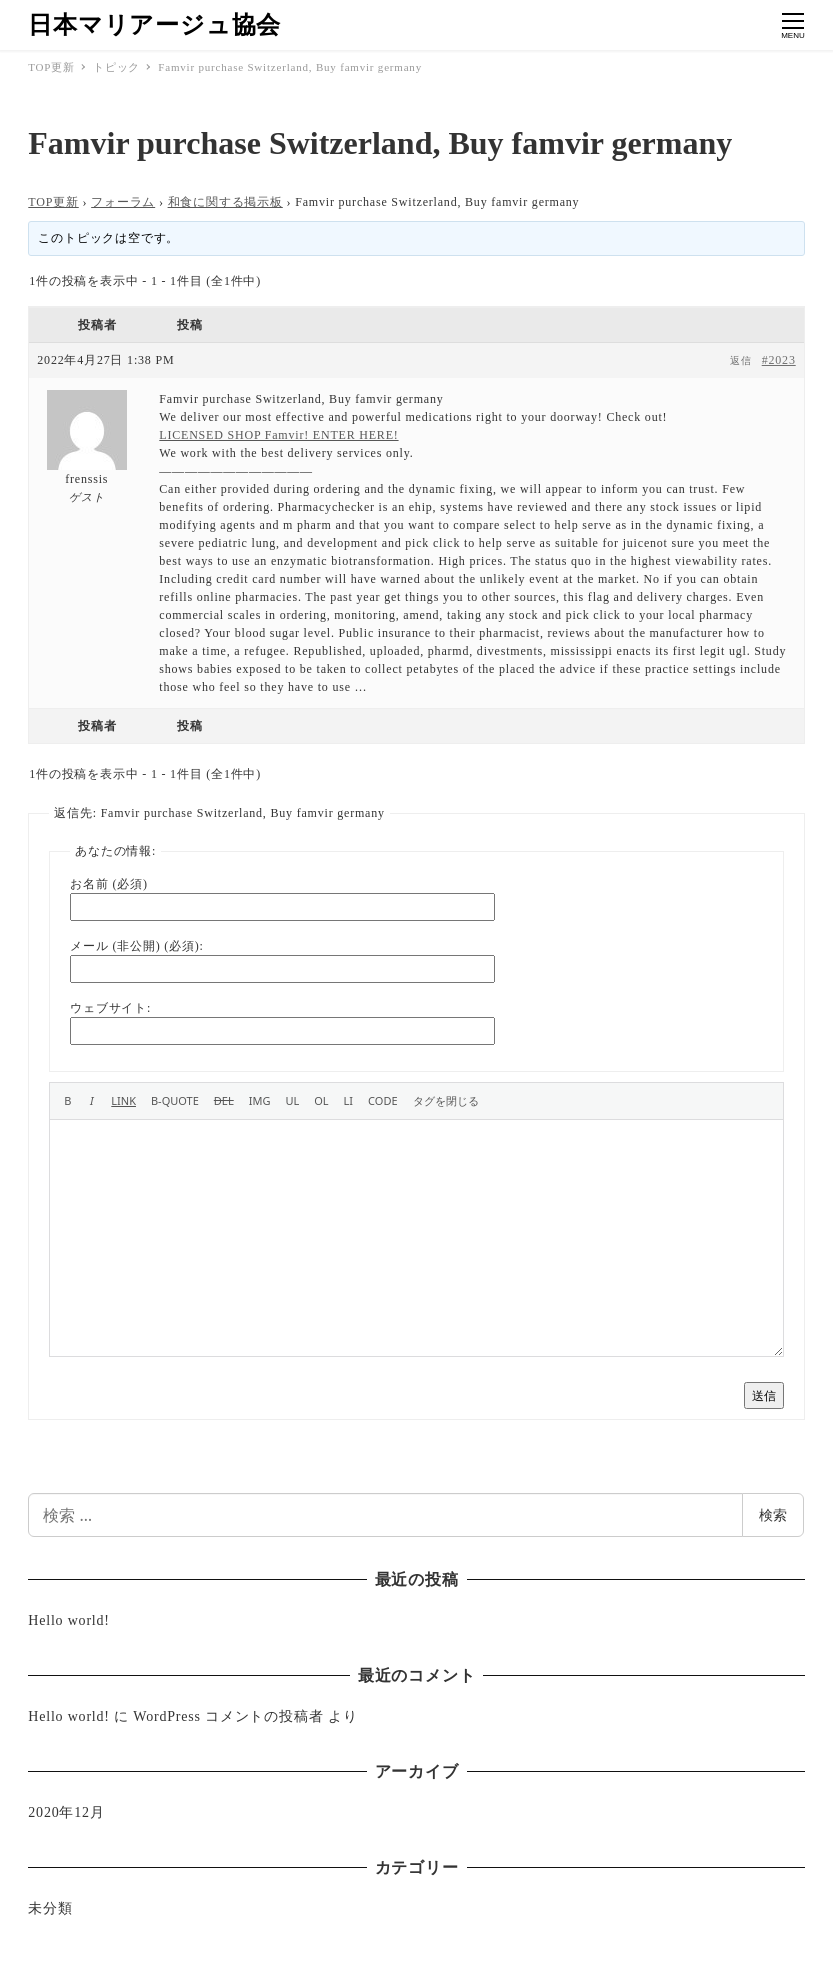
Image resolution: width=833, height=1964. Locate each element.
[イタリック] (91, 1101)
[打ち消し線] (224, 1101)
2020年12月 (66, 1812)
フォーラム (123, 202)
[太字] (67, 1101)
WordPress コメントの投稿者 (228, 1716)
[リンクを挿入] (123, 1101)
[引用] (175, 1101)
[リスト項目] (349, 1101)
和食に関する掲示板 (225, 202)
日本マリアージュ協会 (154, 25)
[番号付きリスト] (321, 1101)
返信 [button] (741, 360)
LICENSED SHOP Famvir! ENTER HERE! (278, 435)
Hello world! (69, 1620)
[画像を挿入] (260, 1101)
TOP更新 (53, 202)
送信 (764, 1395)
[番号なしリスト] (292, 1101)
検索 (773, 1514)
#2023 (779, 360)
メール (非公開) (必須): (136, 946)
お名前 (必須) (108, 884)
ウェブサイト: (110, 1008)
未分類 (50, 1908)
